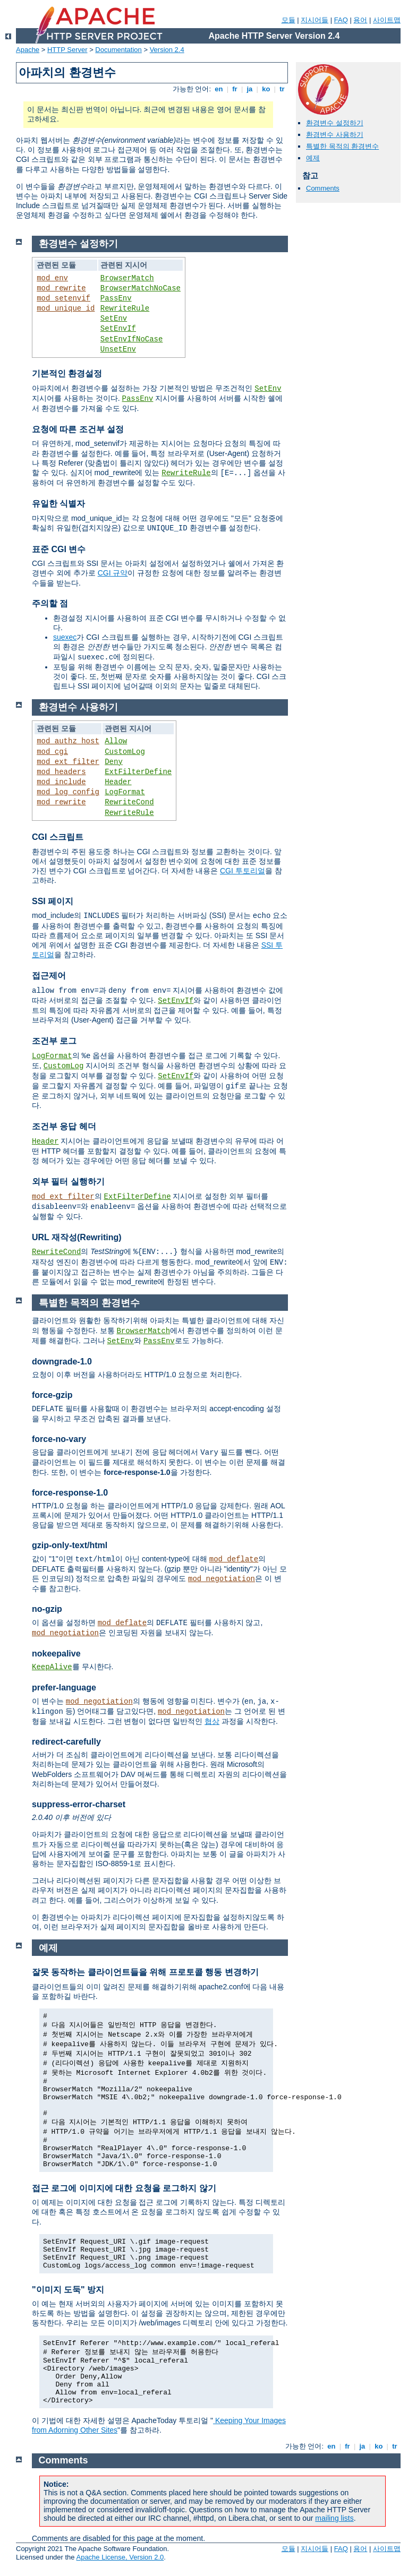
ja (249, 89)
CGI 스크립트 (57, 837)
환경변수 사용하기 (334, 135)
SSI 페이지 (52, 901)
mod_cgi (52, 752)
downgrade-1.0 (62, 1361)
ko (266, 89)
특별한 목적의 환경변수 (342, 146)
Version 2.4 (167, 50)
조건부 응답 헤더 (64, 1126)
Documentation (118, 50)
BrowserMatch (127, 278)
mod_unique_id (66, 308)
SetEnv (113, 318)
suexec (64, 637)
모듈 (288, 20)
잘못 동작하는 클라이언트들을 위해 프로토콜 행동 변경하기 (145, 1972)
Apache (27, 50)
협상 (212, 1721)
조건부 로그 (54, 1040)
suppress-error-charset (78, 1804)
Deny (114, 762)
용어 (360, 20)
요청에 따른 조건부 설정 (78, 429)
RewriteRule (124, 308)
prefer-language (64, 1687)
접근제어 (49, 975)
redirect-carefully (66, 1741)
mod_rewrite (61, 288)
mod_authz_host (68, 741)
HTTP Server (67, 50)
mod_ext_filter (68, 762)
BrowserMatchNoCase (140, 288)
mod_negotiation (221, 1579)
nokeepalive (56, 1653)
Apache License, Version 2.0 (120, 2557)
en (219, 89)
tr (282, 89)
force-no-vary (59, 1439)
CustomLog (125, 752)
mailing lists (334, 2518)
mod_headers (61, 772)
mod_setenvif (63, 298)
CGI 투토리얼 (242, 870)
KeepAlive (52, 1667)
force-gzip (52, 1394)
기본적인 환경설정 (67, 373)
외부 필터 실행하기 (68, 1181)
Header (118, 782)
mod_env (52, 278)
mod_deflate (233, 1559)
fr (235, 89)
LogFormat (125, 792)
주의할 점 (50, 603)
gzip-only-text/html (69, 1545)
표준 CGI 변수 (59, 549)
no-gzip (47, 1608)
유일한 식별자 (58, 503)
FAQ (341, 20)
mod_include (61, 782)
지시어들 (314, 20)
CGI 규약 (113, 573)
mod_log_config (68, 792)
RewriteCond (129, 802)
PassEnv (116, 298)
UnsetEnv (118, 349)
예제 (313, 158)
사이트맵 (387, 20)
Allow (116, 741)
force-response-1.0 (70, 1492)
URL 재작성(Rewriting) (77, 1237)
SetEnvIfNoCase (131, 339)
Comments (322, 188)
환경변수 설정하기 (334, 123)
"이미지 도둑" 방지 (68, 2289)
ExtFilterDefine (138, 772)
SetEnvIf (118, 328)
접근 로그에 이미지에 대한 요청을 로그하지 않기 (124, 2188)
